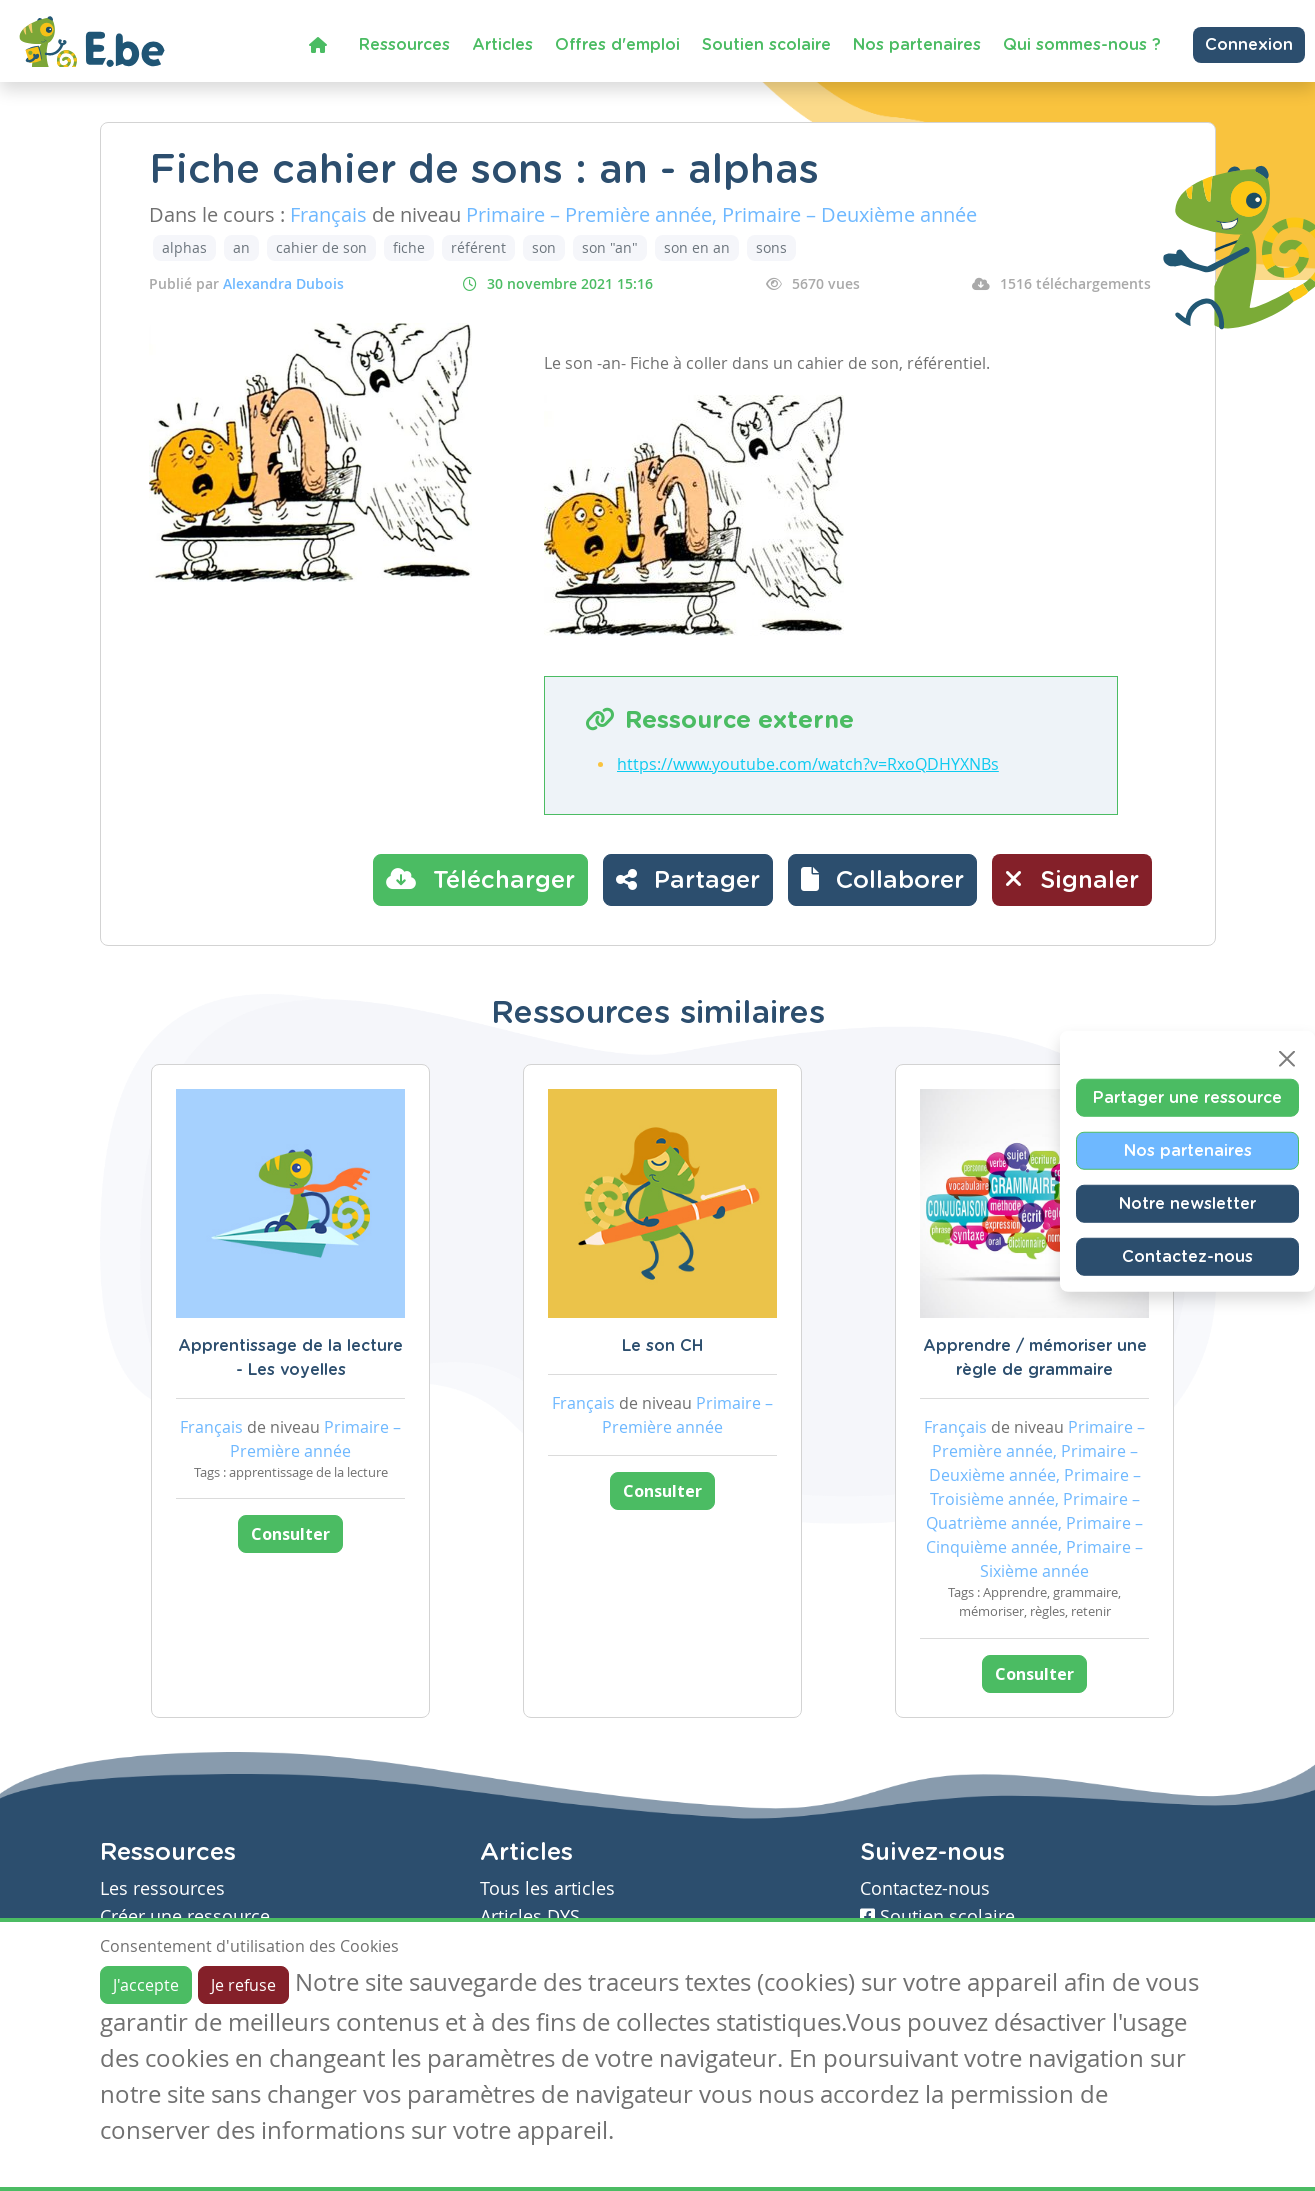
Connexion (1249, 45)
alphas (184, 247)
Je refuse (243, 1985)
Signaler (1072, 879)
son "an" (610, 247)
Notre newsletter (1187, 1203)
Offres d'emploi (617, 45)
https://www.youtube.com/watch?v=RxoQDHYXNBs (808, 764)
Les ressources (162, 1888)
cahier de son (321, 247)
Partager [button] (688, 879)
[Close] (1287, 1058)
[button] (882, 880)
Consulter (290, 1534)
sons (771, 247)
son (544, 247)
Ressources (404, 45)
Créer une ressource (185, 1916)
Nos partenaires (917, 45)
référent (478, 247)
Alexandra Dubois (283, 283)
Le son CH (662, 1346)
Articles (502, 45)
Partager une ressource (1187, 1097)
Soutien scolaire (766, 45)
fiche (409, 247)
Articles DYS (530, 1916)
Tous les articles (547, 1888)
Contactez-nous (1187, 1256)
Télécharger (480, 879)
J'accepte (146, 1985)
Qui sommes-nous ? (1082, 45)
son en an (697, 247)
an (241, 247)
